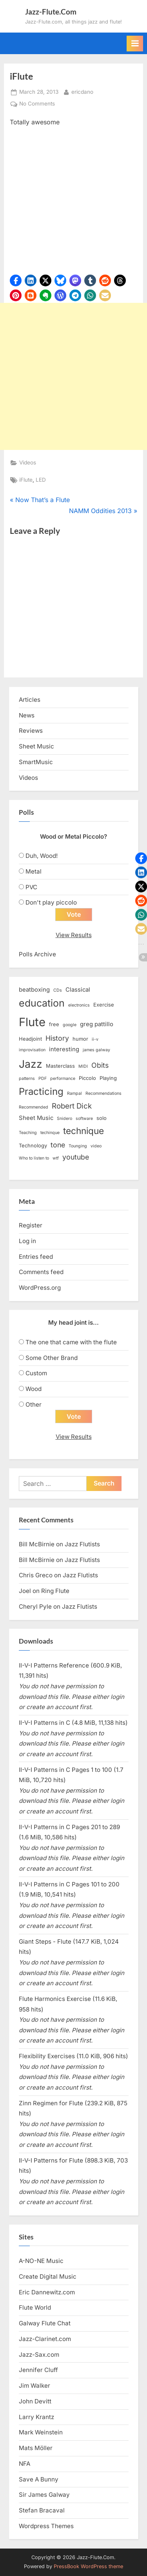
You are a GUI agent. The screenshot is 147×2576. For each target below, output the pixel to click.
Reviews (31, 730)
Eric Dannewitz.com (47, 2292)
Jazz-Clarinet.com (45, 2339)
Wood (33, 1389)
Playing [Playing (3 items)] (108, 1078)
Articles (29, 699)
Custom (36, 1373)
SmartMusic (36, 762)
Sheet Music (36, 746)
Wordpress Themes (46, 2526)
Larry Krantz (36, 2417)
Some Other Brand (51, 1358)
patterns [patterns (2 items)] (27, 1078)
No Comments (37, 104)
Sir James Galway (44, 2494)
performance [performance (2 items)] (62, 1078)
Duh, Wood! (41, 855)
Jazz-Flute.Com (50, 11)
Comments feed (41, 1272)
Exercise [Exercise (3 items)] (103, 1004)
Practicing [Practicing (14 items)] (41, 1091)
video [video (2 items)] (96, 1146)
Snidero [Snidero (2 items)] (64, 1118)
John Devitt (35, 2401)
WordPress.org (40, 1287)
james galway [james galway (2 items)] (96, 1049)
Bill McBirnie (36, 1544)
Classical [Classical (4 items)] (77, 989)
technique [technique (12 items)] (83, 1130)
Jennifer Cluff (38, 2370)
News (26, 715)
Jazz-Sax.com (39, 2354)
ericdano (82, 91)
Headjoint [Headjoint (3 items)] (30, 1039)
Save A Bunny (38, 2479)
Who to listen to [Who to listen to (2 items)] (34, 1158)
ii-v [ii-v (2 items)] (95, 1039)
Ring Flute (55, 1591)
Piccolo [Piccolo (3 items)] (87, 1078)
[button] (16, 280)
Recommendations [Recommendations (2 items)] (103, 1093)
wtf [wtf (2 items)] (56, 1158)
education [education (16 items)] (42, 1003)
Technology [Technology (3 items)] (33, 1145)
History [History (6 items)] (57, 1038)
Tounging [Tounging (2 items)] (78, 1146)
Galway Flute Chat (45, 2323)
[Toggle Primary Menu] (135, 43)
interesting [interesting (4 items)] (64, 1049)
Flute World (35, 2307)
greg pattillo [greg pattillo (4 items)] (96, 1024)
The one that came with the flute (71, 1342)
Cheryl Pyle (35, 1606)
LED (41, 480)
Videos (27, 462)
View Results (74, 935)
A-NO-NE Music (41, 2261)
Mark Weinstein (41, 2432)
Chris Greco (36, 1575)
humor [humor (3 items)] (80, 1039)
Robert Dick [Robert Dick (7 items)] (72, 1106)
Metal (33, 871)
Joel (25, 1591)
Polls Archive (37, 954)
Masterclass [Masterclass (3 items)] (60, 1066)
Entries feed (36, 1256)
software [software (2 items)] (84, 1118)
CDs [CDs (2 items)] (57, 990)
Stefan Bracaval (42, 2510)
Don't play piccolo (51, 902)
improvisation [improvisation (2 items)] (32, 1049)
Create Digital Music (47, 2276)
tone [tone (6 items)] (58, 1145)
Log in (27, 1241)
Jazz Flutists (82, 1544)
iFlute (26, 480)
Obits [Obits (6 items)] (100, 1065)
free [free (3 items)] (54, 1024)
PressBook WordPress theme (88, 2566)
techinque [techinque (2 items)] (50, 1132)
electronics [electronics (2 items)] (79, 1005)
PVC (31, 887)
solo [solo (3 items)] (101, 1118)
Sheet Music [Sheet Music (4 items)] (36, 1117)
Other (33, 1404)
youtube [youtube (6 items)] (75, 1157)
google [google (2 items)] (69, 1024)
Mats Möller (36, 2448)
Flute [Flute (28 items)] (32, 1022)
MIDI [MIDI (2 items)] (83, 1066)
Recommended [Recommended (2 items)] (33, 1107)
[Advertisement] (73, 376)
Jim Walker (34, 2385)
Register (30, 1225)
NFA (24, 2463)
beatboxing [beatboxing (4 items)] (34, 989)
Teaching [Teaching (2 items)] (28, 1132)
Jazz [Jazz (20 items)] (30, 1064)
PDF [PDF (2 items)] (42, 1078)
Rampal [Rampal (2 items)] (74, 1093)
